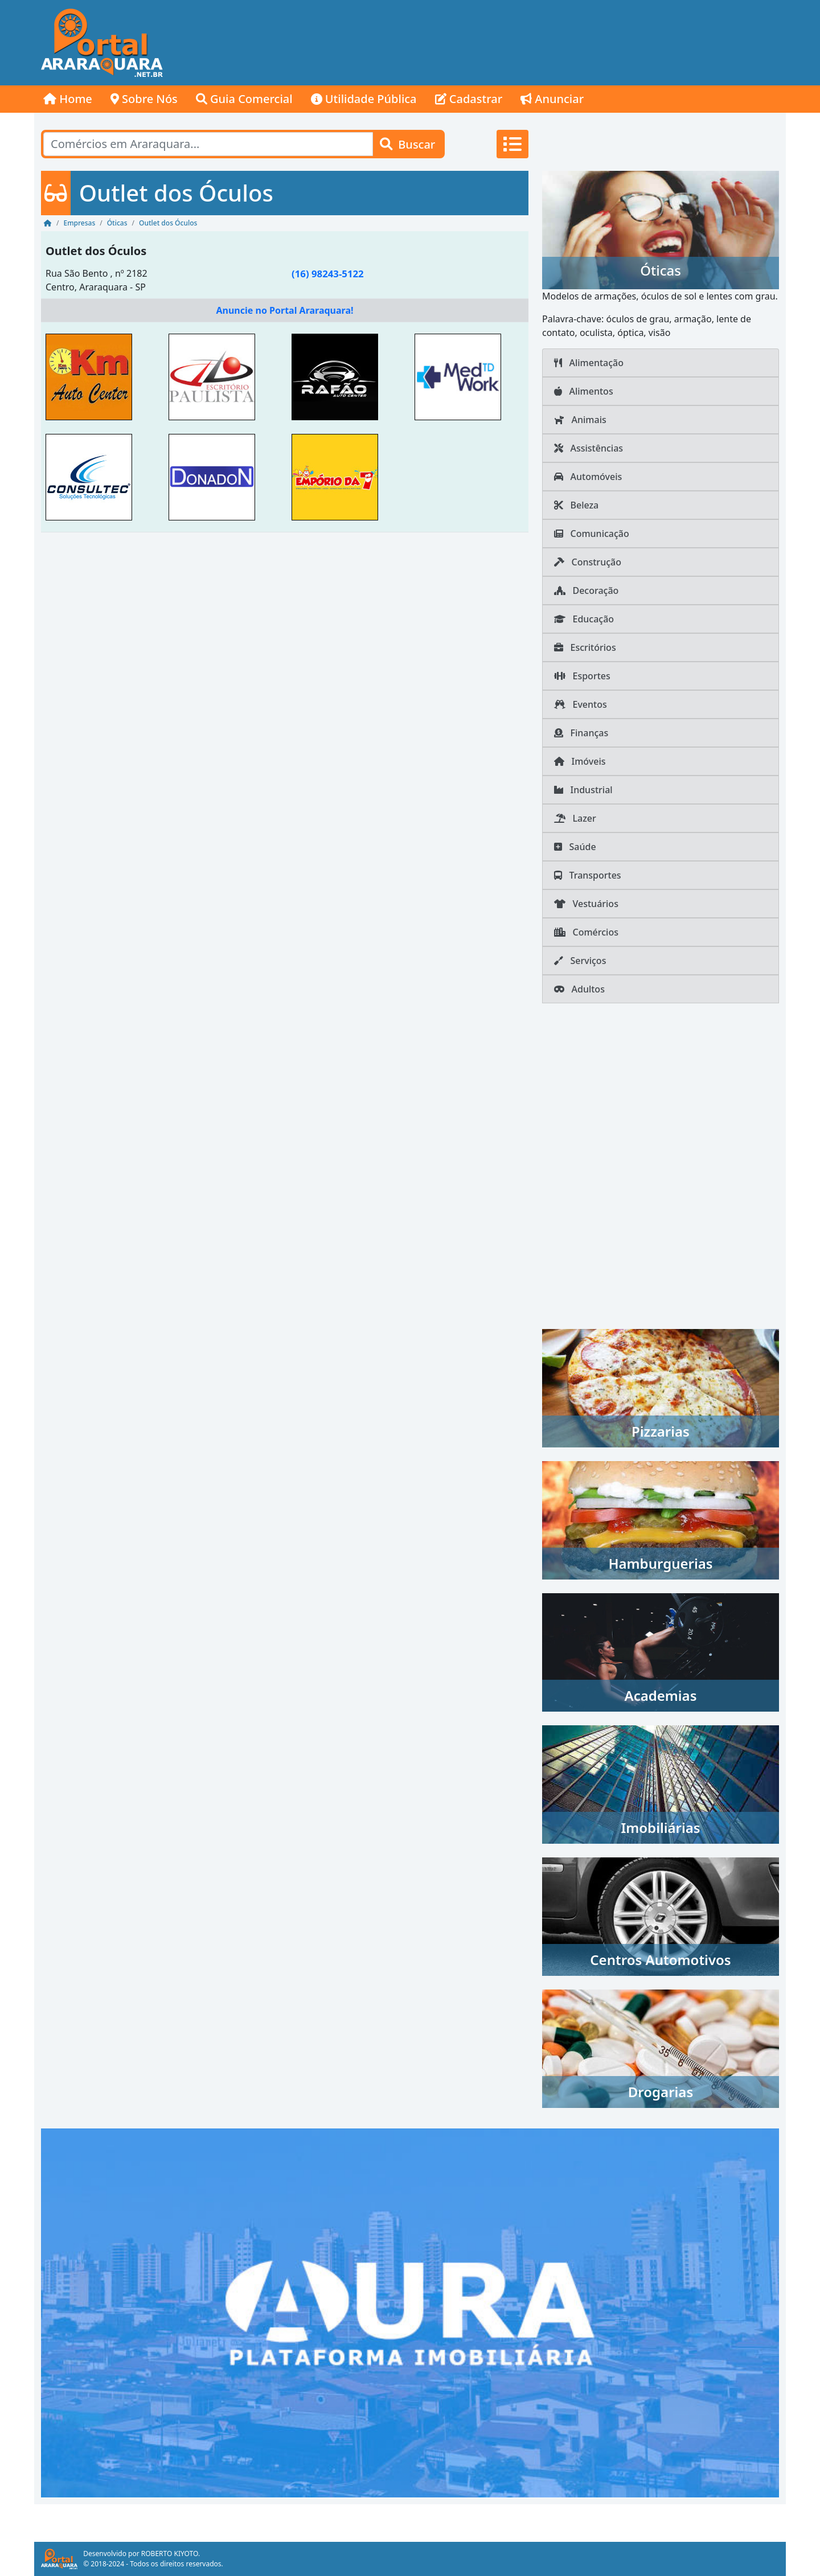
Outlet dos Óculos (96, 251)
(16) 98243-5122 (328, 273)
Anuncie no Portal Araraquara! (284, 310)
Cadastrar (469, 98)
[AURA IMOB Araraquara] (410, 2312)
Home (67, 98)
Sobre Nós (144, 98)
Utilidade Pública (364, 98)
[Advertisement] (578, 42)
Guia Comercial (244, 98)
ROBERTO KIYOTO (169, 2553)
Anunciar (552, 98)
